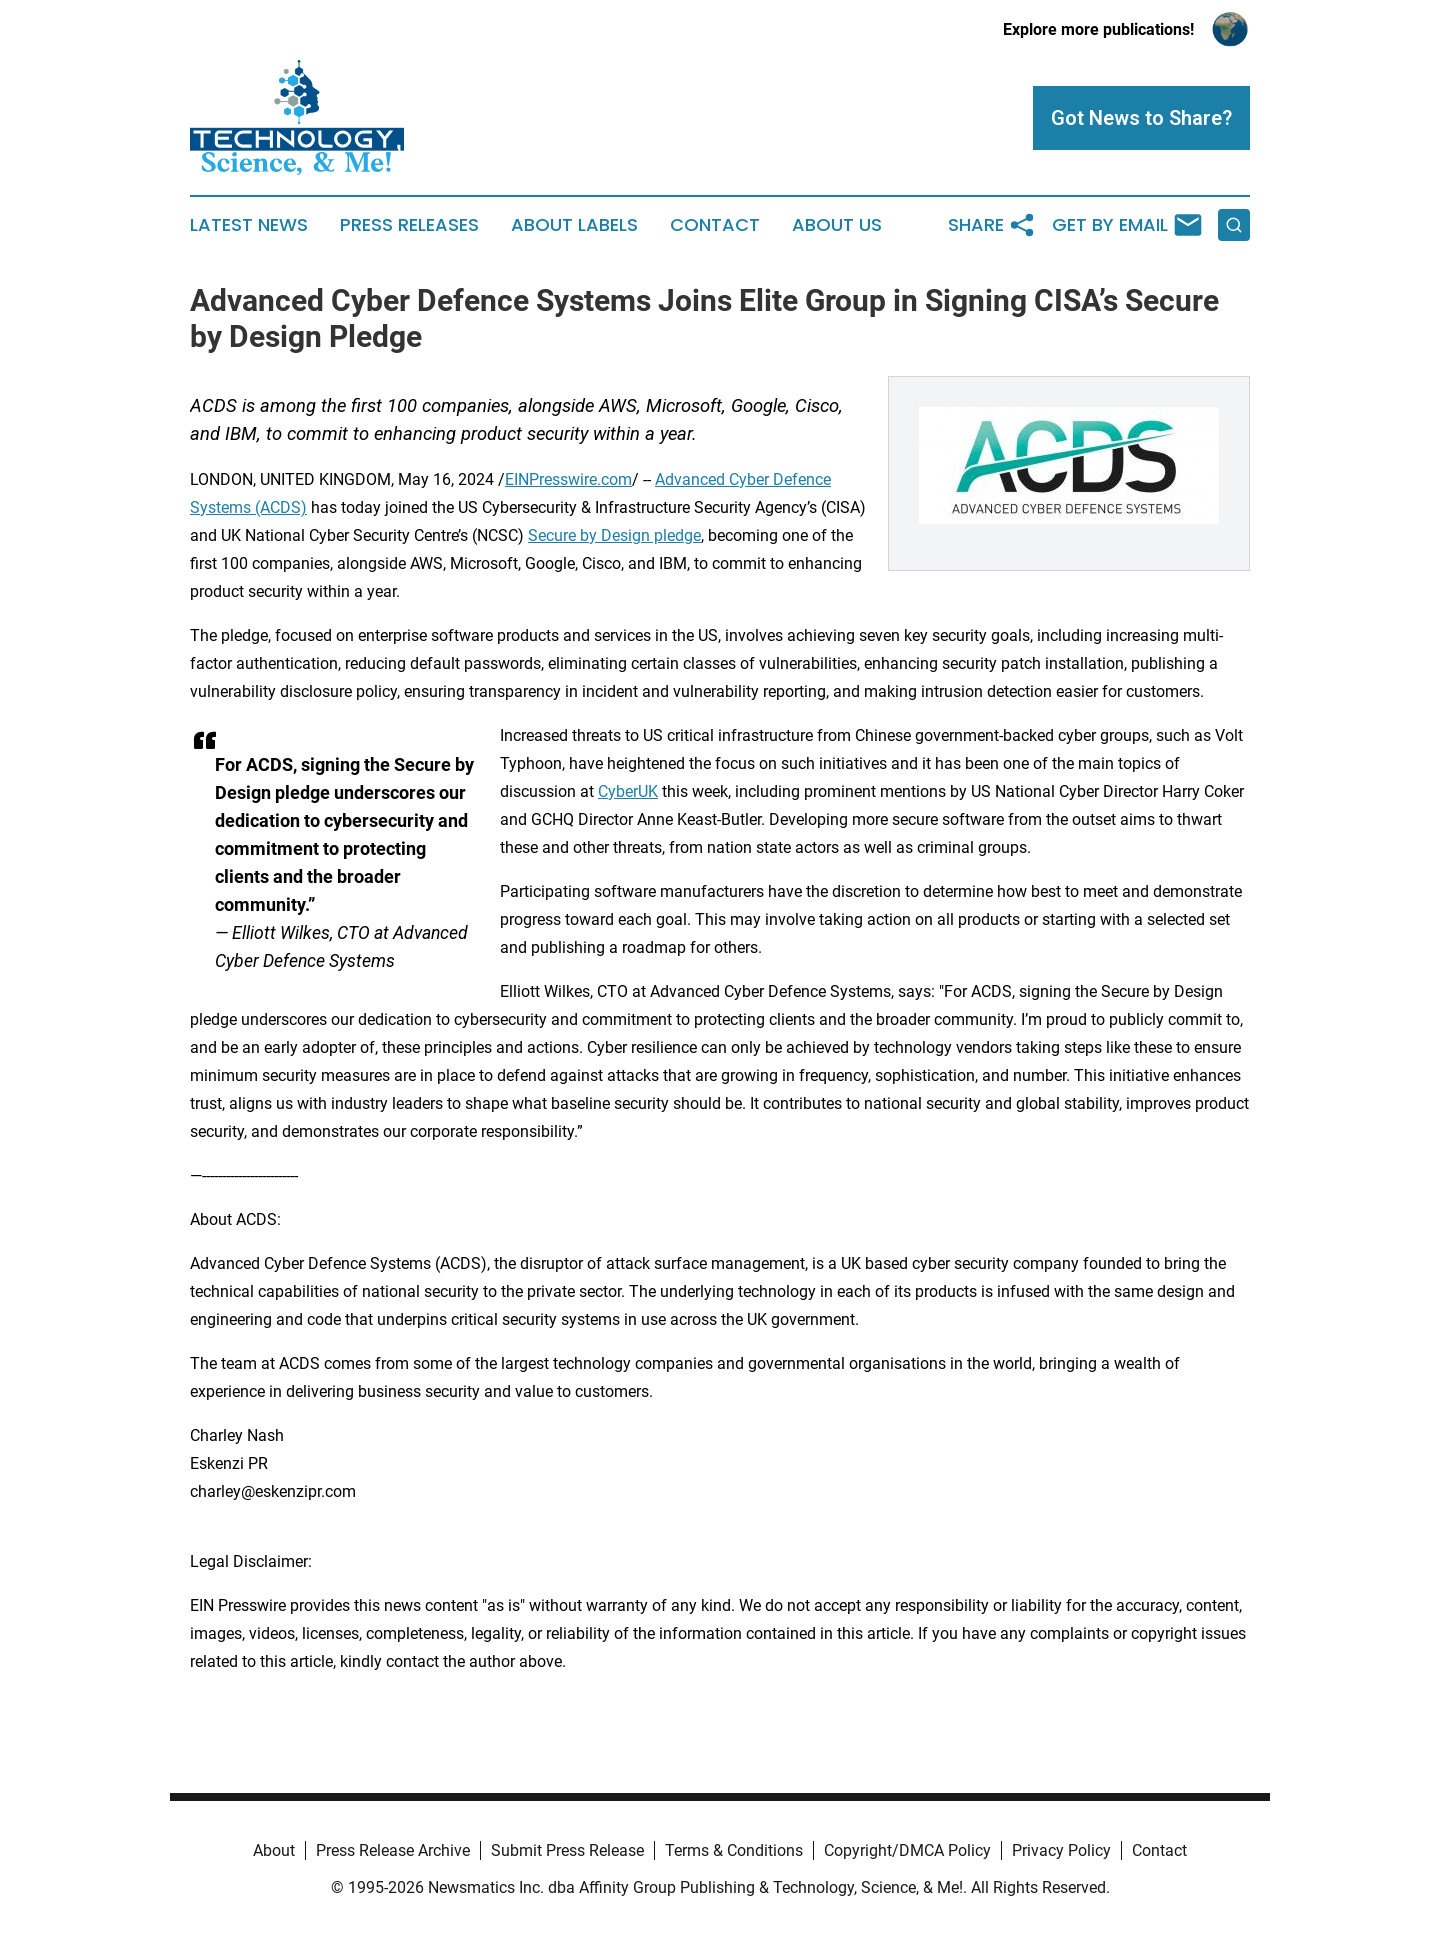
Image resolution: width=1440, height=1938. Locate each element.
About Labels (574, 225)
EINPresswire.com (568, 479)
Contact (715, 225)
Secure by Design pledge (614, 535)
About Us (837, 225)
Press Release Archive (393, 1850)
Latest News (249, 225)
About (274, 1850)
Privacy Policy (1061, 1850)
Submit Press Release (567, 1850)
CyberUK (628, 791)
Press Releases (409, 225)
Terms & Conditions (734, 1850)
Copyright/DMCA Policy (907, 1850)
